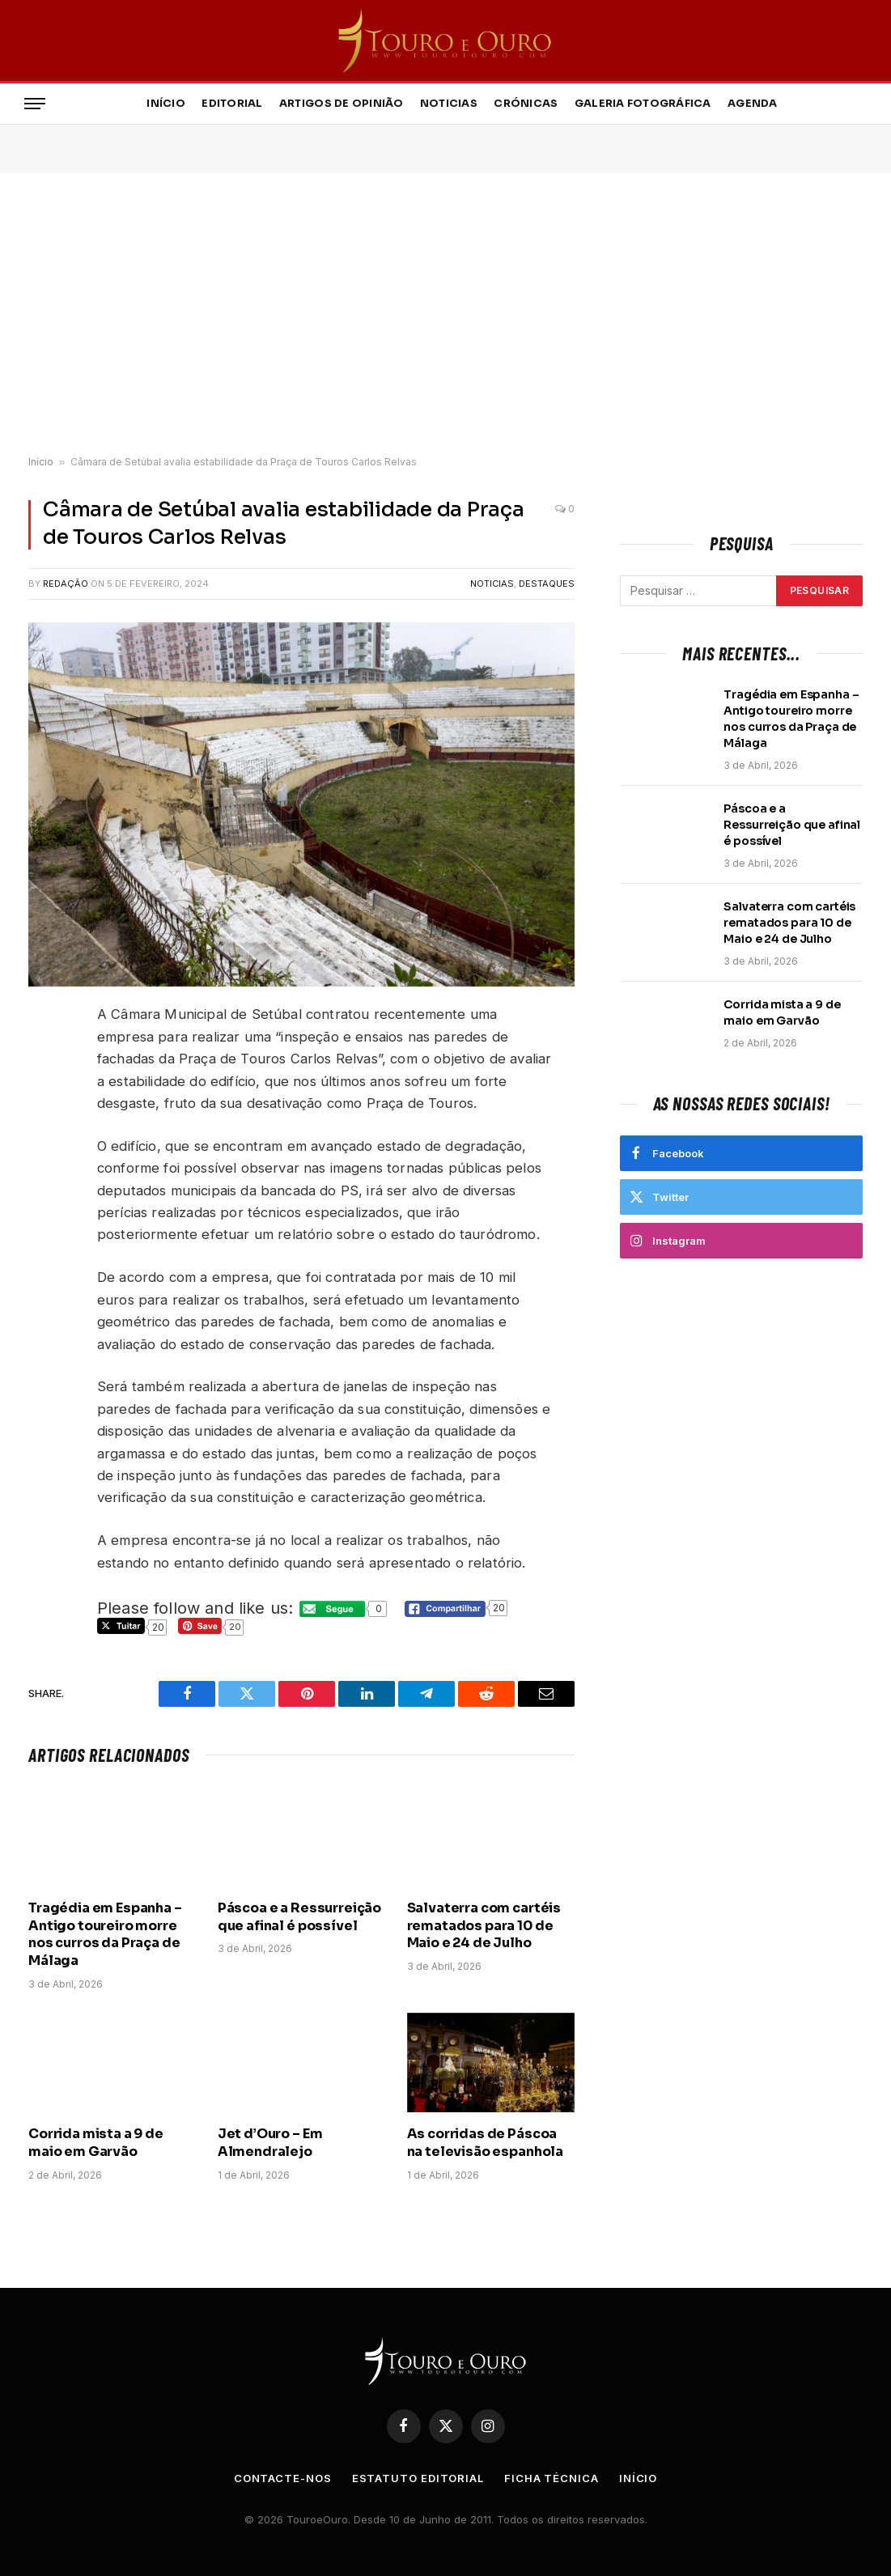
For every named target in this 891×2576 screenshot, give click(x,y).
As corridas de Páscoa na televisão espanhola (485, 2142)
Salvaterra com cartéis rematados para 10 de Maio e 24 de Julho (484, 1925)
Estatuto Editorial (418, 2478)
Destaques (547, 583)
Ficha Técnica (551, 2478)
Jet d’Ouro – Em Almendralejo (270, 2142)
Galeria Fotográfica (643, 103)
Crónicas (526, 103)
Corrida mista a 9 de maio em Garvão (95, 2142)
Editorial (232, 103)
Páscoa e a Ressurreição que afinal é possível (299, 1916)
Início (165, 103)
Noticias (448, 103)
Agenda (753, 103)
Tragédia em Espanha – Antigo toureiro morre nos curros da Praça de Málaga (105, 1934)
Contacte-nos (283, 2478)
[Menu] (34, 104)
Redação (65, 583)
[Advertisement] (445, 315)
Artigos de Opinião (341, 103)
